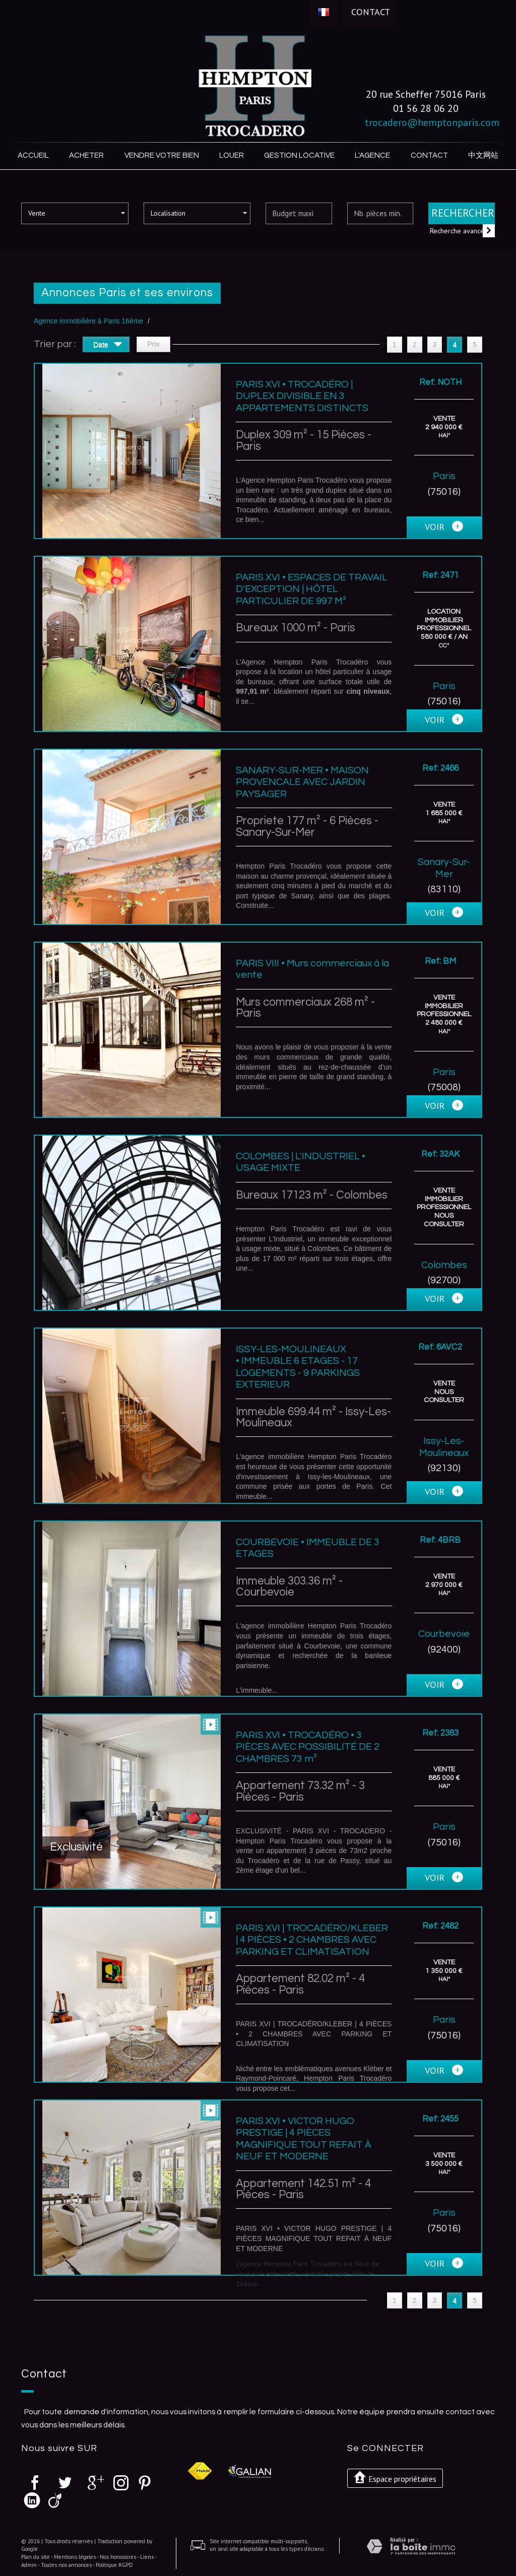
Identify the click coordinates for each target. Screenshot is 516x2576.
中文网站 (482, 155)
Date (107, 345)
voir (444, 527)
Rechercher (462, 212)
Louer (232, 155)
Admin (29, 2563)
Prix (153, 343)
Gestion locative (299, 155)
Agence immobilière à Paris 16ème (88, 320)
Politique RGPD (114, 2563)
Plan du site (35, 2555)
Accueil (34, 155)
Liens (147, 2555)
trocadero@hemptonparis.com (432, 122)
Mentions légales (75, 2555)
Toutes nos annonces (66, 2563)
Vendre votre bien (162, 155)
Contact (370, 12)
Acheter (88, 155)
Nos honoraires (118, 2555)
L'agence (371, 155)
